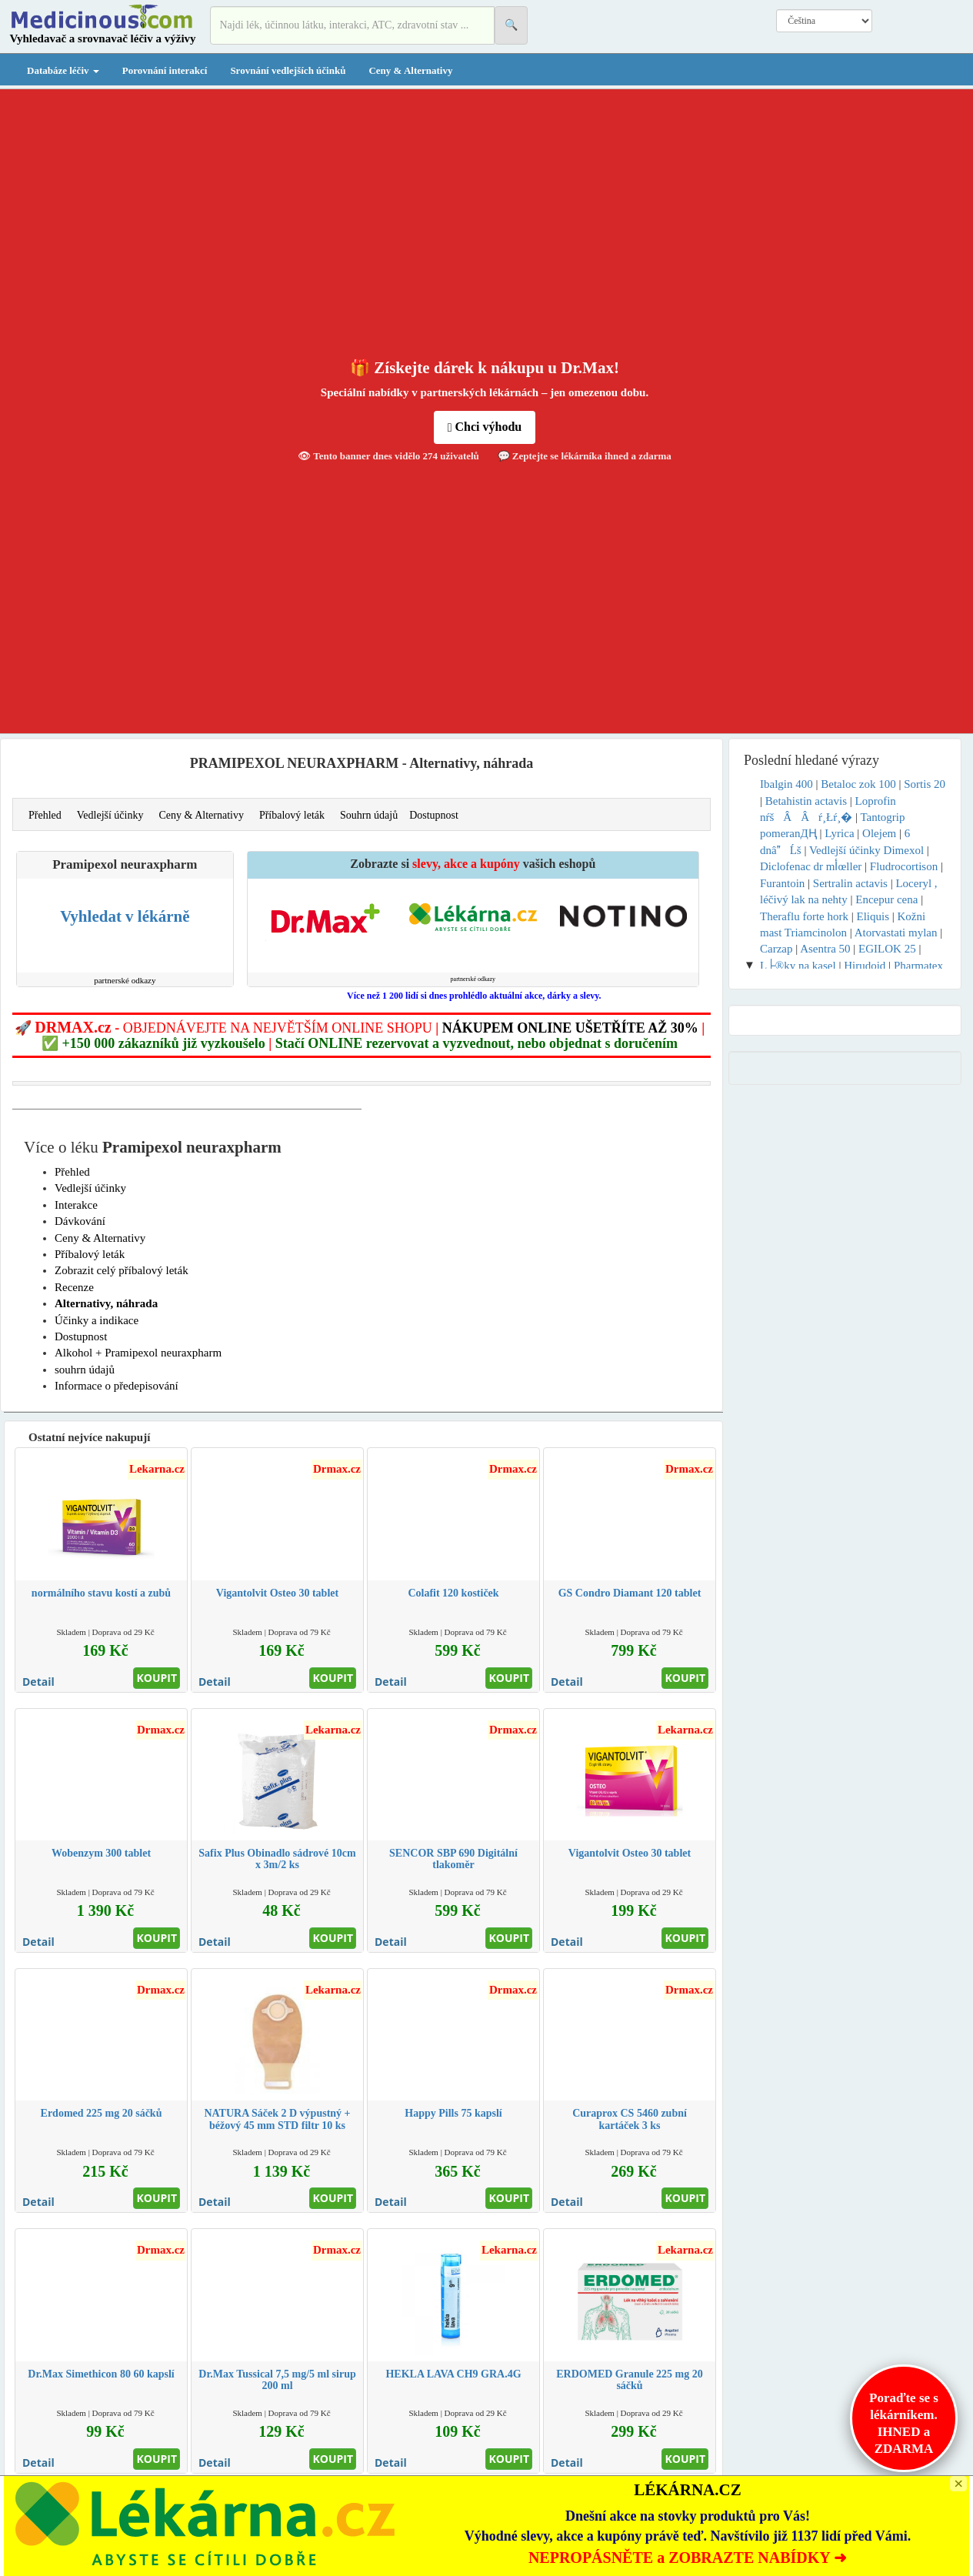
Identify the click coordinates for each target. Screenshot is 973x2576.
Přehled (45, 815)
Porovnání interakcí (165, 70)
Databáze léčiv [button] (63, 70)
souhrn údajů (85, 1369)
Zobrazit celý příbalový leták (121, 1270)
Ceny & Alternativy (410, 70)
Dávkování (80, 1221)
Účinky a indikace (96, 1320)
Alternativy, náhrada (106, 1303)
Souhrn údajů (369, 815)
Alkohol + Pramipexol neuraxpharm (138, 1352)
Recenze (74, 1287)
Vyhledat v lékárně (124, 916)
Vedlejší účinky (110, 815)
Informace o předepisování (116, 1386)
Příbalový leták (292, 815)
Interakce (76, 1205)
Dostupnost (433, 815)
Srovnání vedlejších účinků (287, 70)
